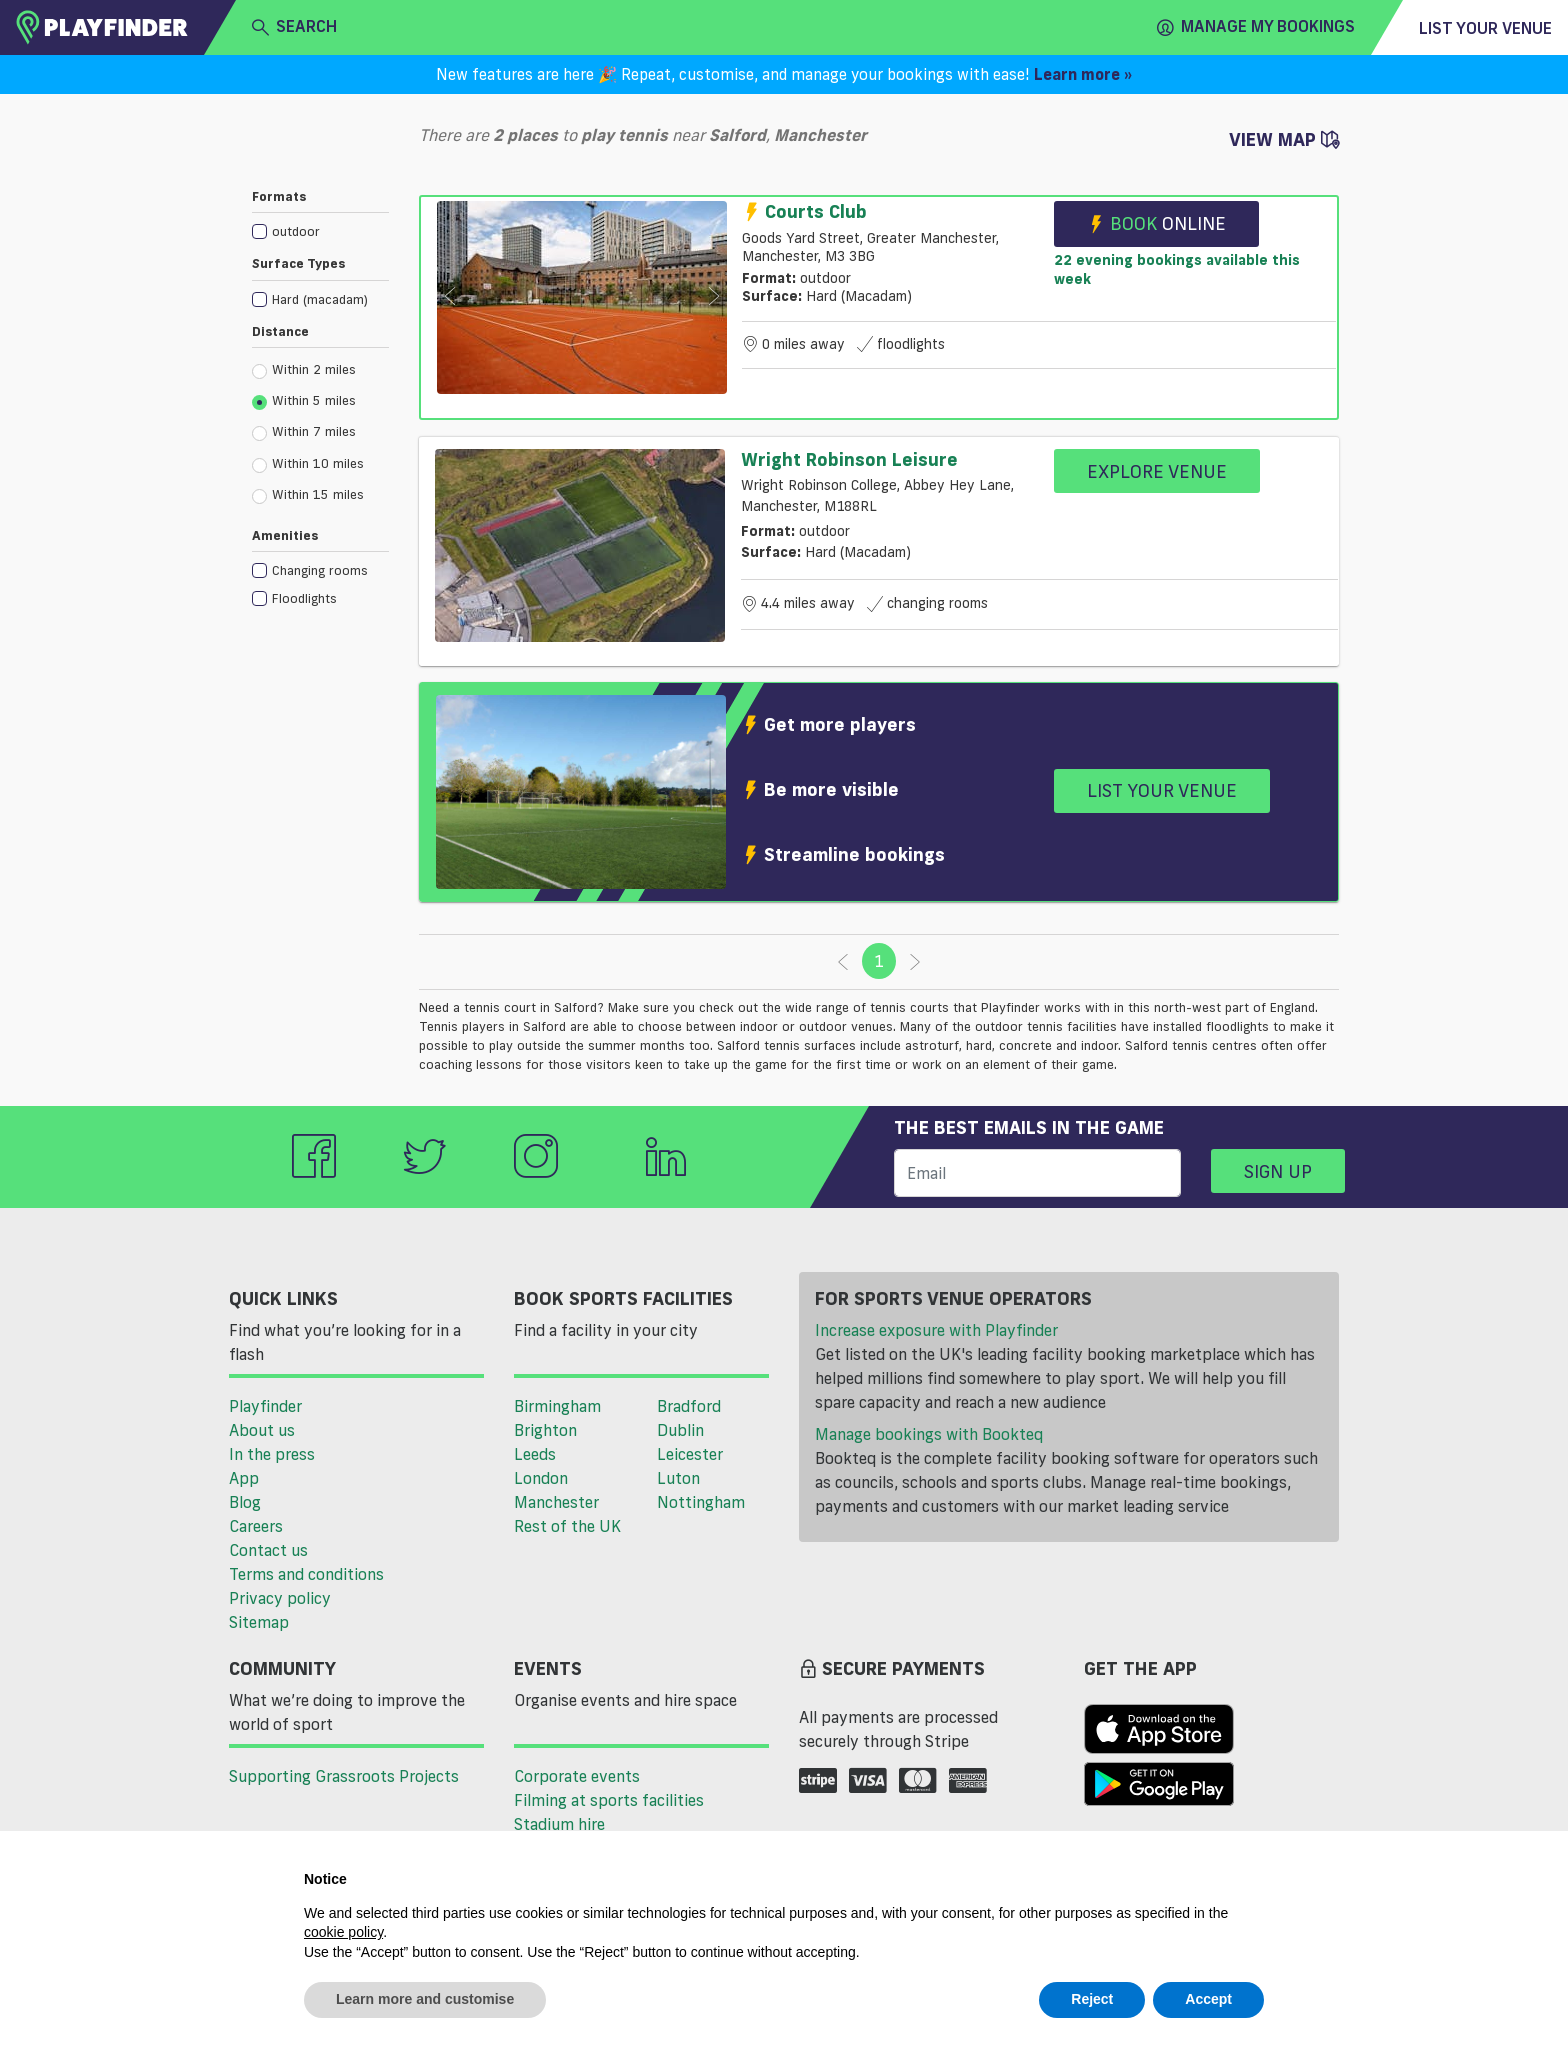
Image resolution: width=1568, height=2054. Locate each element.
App (244, 1478)
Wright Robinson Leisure (849, 459)
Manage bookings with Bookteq (929, 1434)
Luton (678, 1478)
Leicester (690, 1454)
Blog (245, 1502)
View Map (1284, 139)
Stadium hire (559, 1824)
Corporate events (577, 1776)
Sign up (1278, 1171)
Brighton (545, 1430)
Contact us (268, 1550)
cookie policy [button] (343, 1932)
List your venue (1485, 28)
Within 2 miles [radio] (304, 370)
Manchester (556, 1502)
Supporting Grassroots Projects (344, 1776)
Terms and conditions (306, 1574)
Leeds (535, 1454)
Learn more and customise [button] (425, 1999)
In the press (272, 1454)
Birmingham (557, 1406)
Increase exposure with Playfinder (936, 1330)
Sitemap (259, 1622)
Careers (256, 1526)
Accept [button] (1208, 1999)
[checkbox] (320, 230)
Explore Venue (1157, 471)
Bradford (689, 1406)
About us (262, 1430)
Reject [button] (1092, 1999)
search (294, 27)
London (541, 1478)
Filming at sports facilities (609, 1800)
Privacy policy (280, 1598)
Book (1156, 224)
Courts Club (804, 211)
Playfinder (265, 1406)
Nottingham (701, 1502)
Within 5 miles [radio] (304, 401)
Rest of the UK (567, 1526)
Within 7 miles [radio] (304, 432)
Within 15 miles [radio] (308, 495)
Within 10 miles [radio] (308, 464)
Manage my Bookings (1256, 27)
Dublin (680, 1430)
